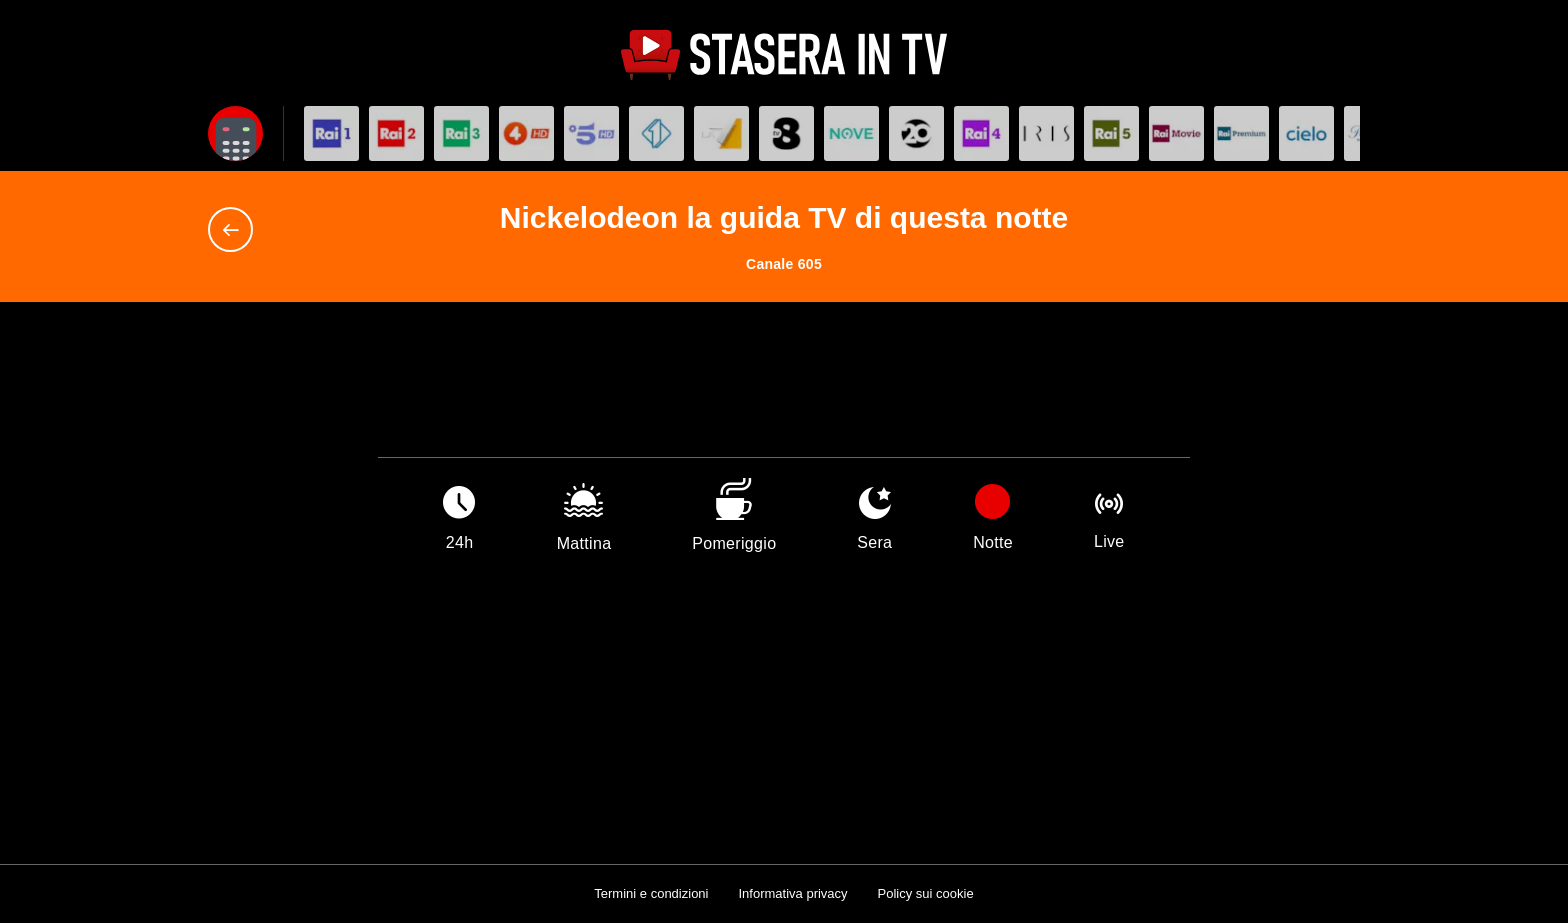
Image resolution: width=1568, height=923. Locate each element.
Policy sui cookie (926, 893)
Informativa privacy (792, 893)
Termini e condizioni (651, 893)
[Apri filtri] (235, 133)
